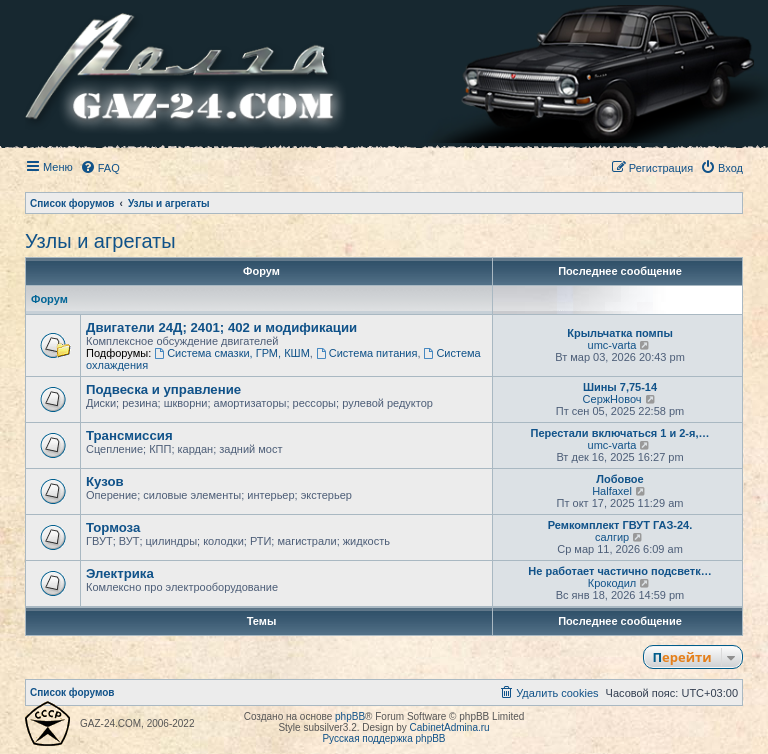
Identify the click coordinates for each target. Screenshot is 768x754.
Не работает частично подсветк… (619, 571)
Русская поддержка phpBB (383, 738)
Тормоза (113, 527)
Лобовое (619, 479)
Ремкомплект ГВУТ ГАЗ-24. (620, 525)
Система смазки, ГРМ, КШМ (231, 353)
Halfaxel (612, 491)
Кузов (105, 481)
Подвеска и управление (163, 389)
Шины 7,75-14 (620, 387)
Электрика (120, 573)
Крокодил (612, 583)
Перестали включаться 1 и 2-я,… (619, 433)
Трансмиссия (129, 435)
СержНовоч (612, 399)
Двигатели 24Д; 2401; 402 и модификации (221, 327)
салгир (612, 537)
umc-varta (612, 345)
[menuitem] (100, 168)
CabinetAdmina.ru (450, 727)
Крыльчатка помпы (620, 333)
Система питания (367, 353)
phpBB (350, 716)
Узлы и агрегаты (100, 241)
